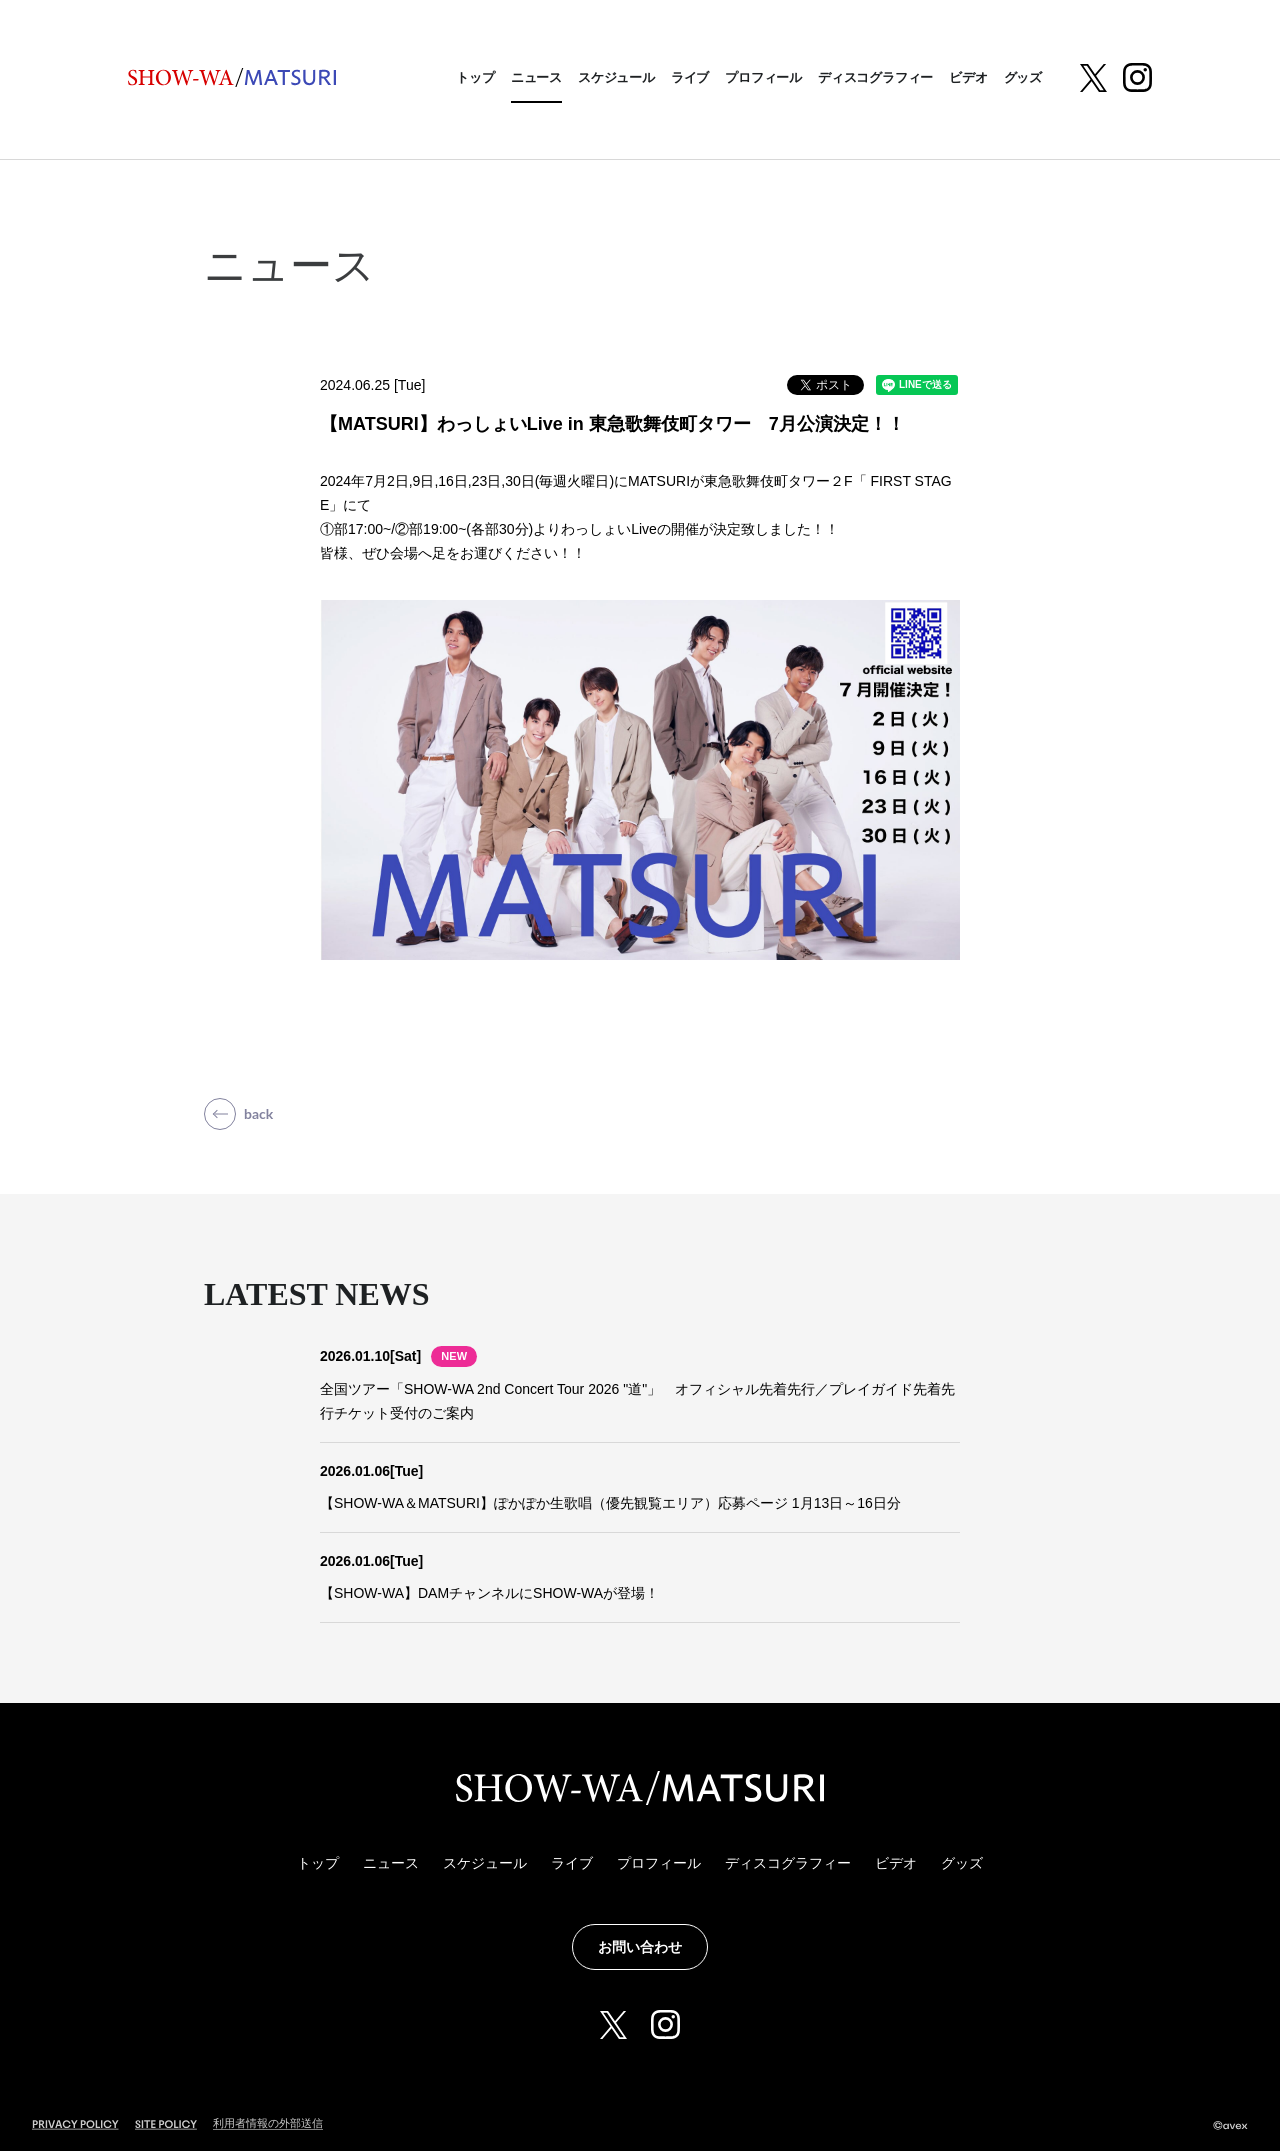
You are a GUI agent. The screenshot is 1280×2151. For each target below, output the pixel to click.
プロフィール (763, 77)
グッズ (1023, 77)
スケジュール (616, 77)
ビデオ (968, 77)
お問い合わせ (640, 1946)
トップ (475, 77)
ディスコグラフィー (875, 77)
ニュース (536, 77)
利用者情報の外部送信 (268, 2123)
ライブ (690, 77)
